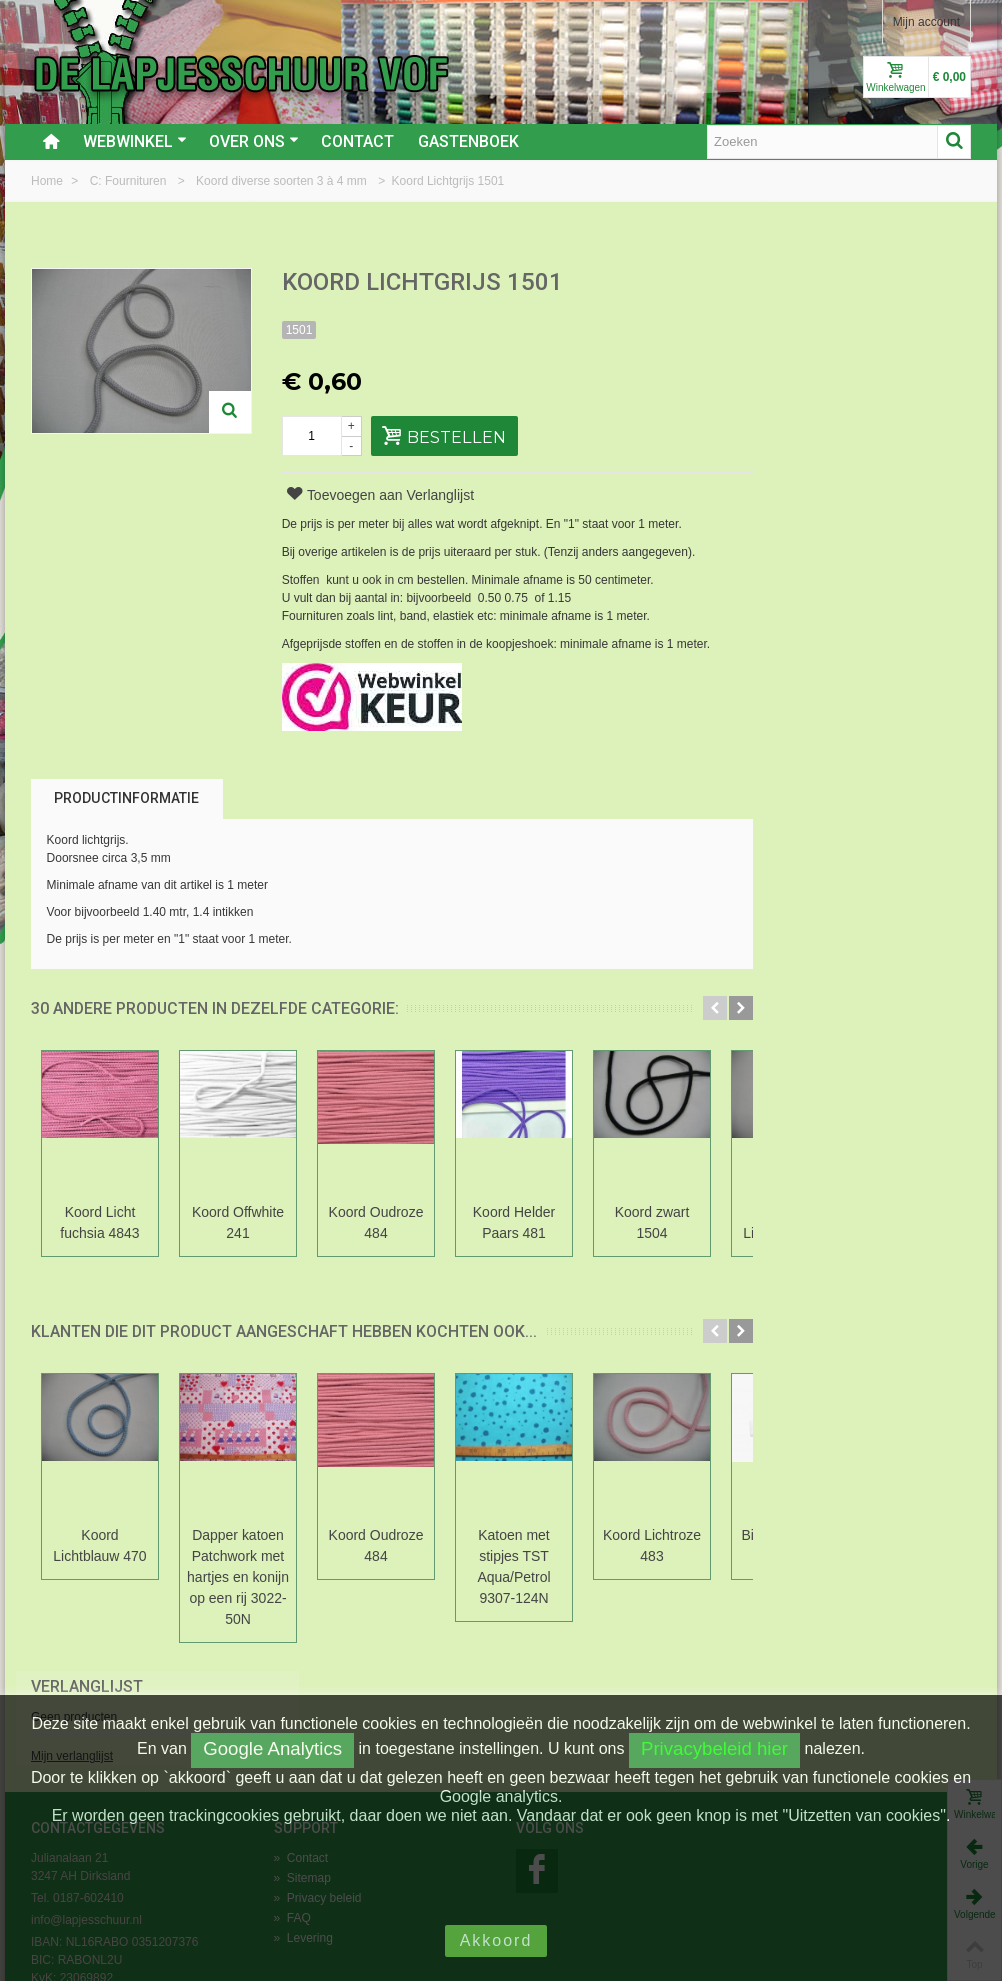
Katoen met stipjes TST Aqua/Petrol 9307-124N (513, 1566)
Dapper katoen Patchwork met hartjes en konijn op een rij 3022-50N (238, 1577)
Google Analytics (272, 1748)
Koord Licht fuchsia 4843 (99, 1222)
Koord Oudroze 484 (376, 1222)
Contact (357, 141)
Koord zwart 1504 (652, 1222)
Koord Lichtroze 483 (652, 1545)
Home (48, 181)
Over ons (254, 141)
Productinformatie (126, 798)
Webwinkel (135, 141)
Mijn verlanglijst (800, 353)
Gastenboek (468, 141)
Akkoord (496, 1940)
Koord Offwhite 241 (238, 1222)
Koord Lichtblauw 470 (99, 1545)
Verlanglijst (815, 283)
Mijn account (926, 22)
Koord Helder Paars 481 (514, 1222)
